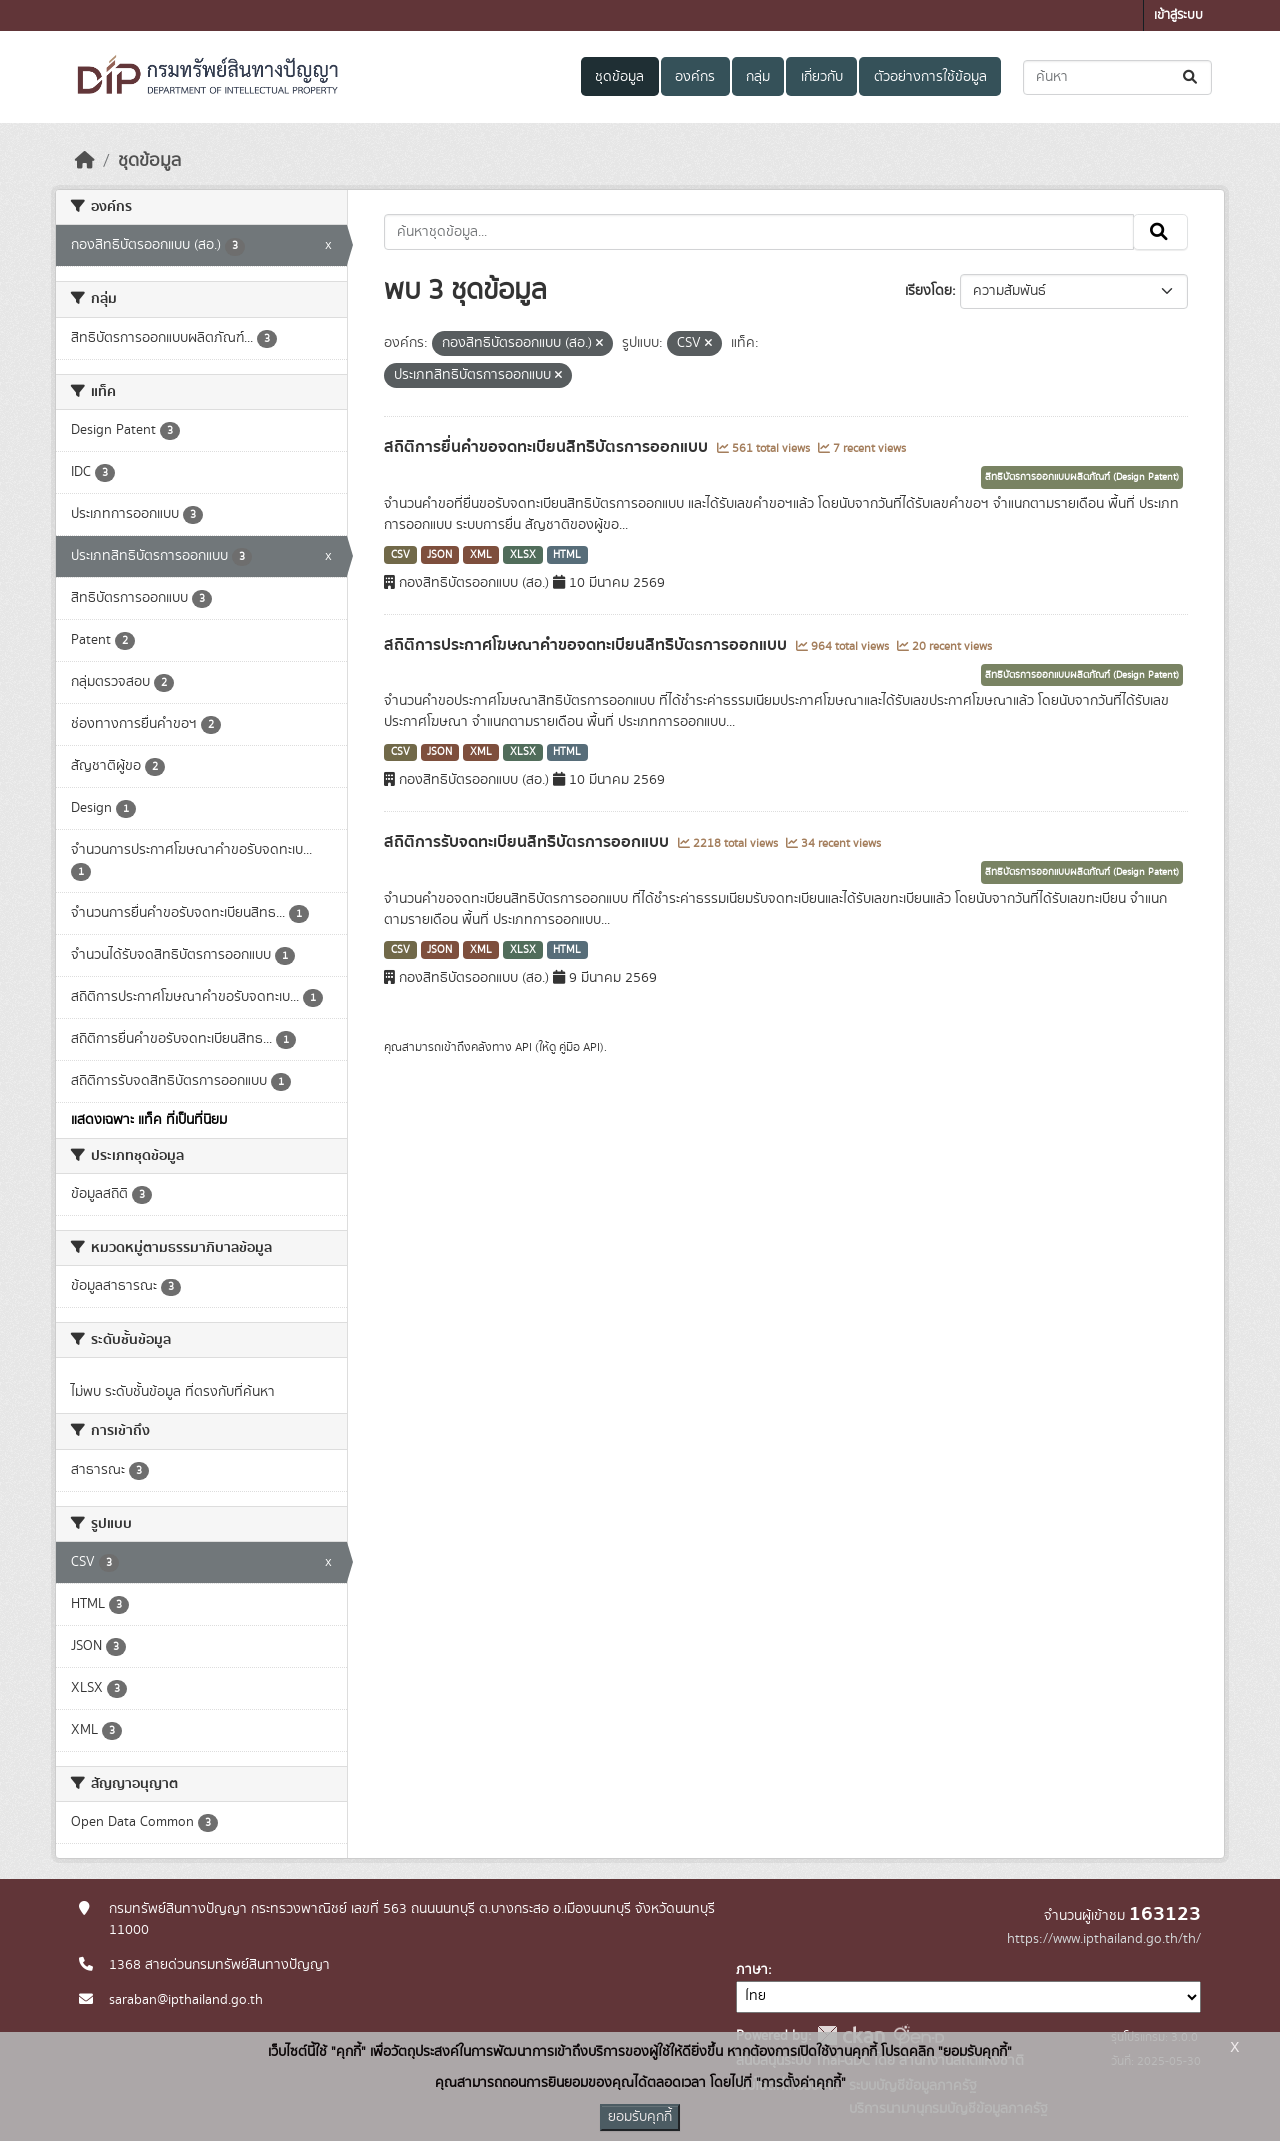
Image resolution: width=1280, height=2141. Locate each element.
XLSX (523, 555)
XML (481, 555)
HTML (567, 555)
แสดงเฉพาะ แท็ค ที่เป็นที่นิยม (149, 1120)
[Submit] (1191, 77)
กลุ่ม (758, 77)
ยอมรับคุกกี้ (640, 2117)
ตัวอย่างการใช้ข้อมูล (930, 77)
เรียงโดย (928, 291)
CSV (400, 555)
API (523, 1047)
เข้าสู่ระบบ (1178, 15)
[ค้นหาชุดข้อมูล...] (1117, 77)
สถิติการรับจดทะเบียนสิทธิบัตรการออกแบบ (528, 842)
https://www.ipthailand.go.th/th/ (1104, 1939)
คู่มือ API (579, 1047)
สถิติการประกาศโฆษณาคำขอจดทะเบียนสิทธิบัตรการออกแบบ (587, 645)
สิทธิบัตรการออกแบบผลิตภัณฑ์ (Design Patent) (1082, 477)
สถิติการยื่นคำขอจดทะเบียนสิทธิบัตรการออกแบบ (548, 447)
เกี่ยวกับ (822, 77)
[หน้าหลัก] (85, 161)
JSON (439, 555)
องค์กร (695, 77)
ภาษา (752, 1970)
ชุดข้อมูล (619, 77)
